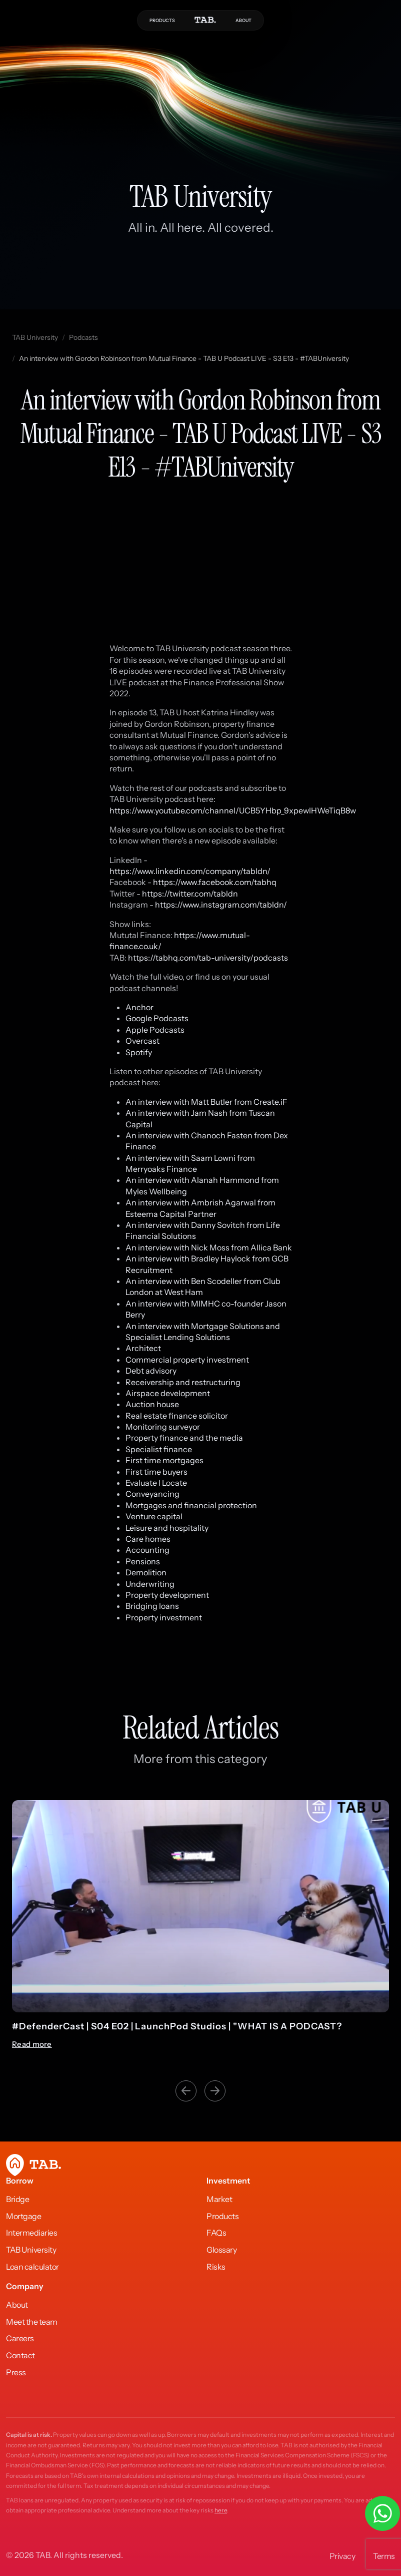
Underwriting (150, 1584)
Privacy (343, 2556)
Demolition (146, 1572)
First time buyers (157, 1472)
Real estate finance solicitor (177, 1416)
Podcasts (83, 337)
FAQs (216, 2233)
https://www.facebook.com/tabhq (214, 882)
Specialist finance (159, 1449)
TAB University (35, 337)
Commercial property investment (187, 1360)
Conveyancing (153, 1494)
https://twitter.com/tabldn (190, 894)
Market (219, 2199)
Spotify (139, 1052)
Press (16, 2372)
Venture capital (155, 1516)
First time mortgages (165, 1460)
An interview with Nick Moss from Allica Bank (209, 1247)
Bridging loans (152, 1606)
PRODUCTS (162, 20)
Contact (20, 2355)
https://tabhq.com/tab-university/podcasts (208, 958)
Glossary (221, 2250)
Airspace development (168, 1393)
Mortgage (23, 2216)
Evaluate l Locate (156, 1483)
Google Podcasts (157, 1018)
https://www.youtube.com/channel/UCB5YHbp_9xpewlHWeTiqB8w (233, 810)
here (220, 2510)
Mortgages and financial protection (191, 1505)
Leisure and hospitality (167, 1528)
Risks (216, 2267)
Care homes (148, 1539)
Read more (32, 2044)
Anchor (140, 1007)
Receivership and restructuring (183, 1382)
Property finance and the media (184, 1438)
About (17, 2305)
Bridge (17, 2199)
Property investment (164, 1617)
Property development (167, 1595)
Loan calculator (32, 2267)
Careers (20, 2338)
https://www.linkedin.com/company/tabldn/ (190, 871)
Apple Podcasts (155, 1030)
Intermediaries (31, 2233)
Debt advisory (151, 1371)
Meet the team (32, 2322)
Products (222, 2216)
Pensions (143, 1561)
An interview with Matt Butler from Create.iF (207, 1102)
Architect (143, 1348)
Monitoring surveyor (163, 1427)
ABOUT (244, 20)
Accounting (148, 1550)
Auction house (152, 1404)
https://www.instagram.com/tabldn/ (221, 905)
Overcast (143, 1041)
